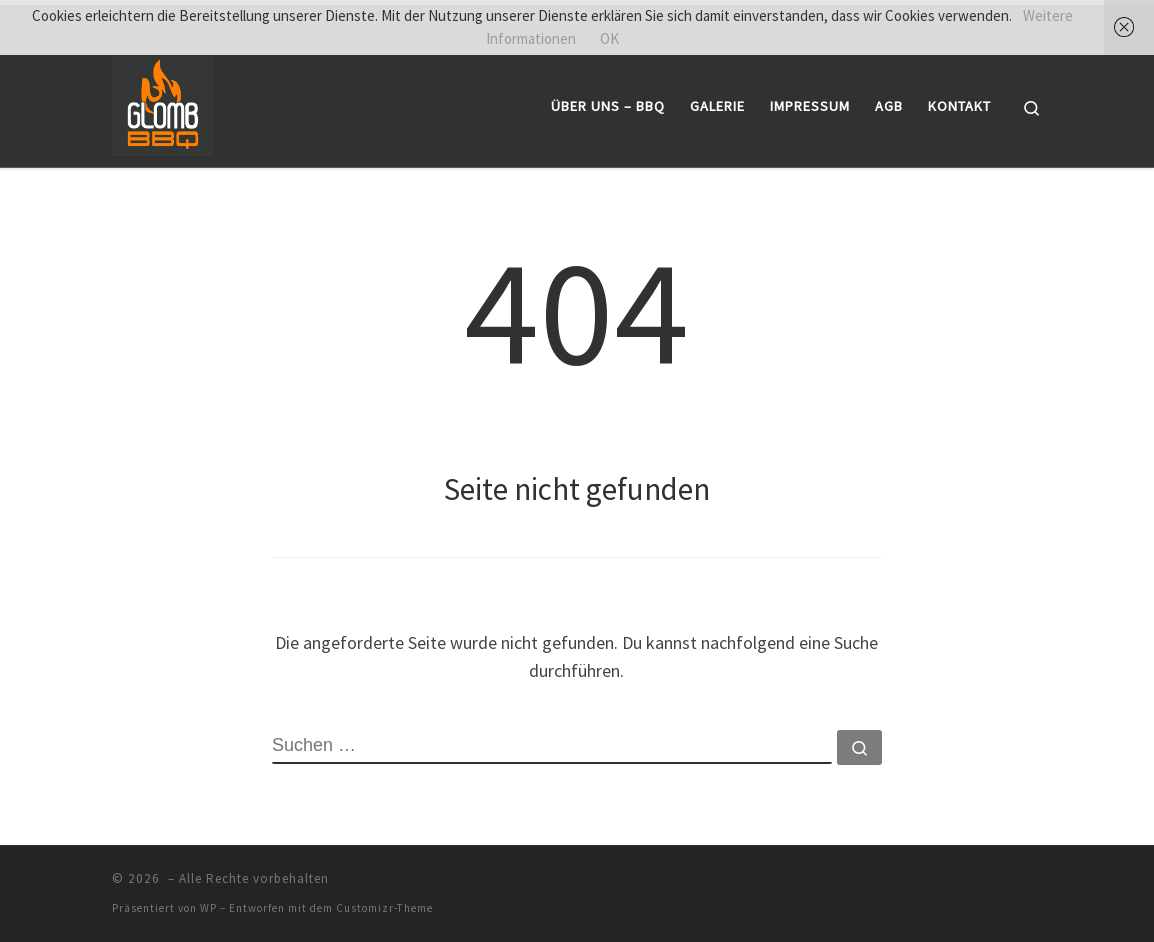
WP (208, 908)
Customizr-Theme (384, 908)
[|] (162, 102)
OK (609, 38)
